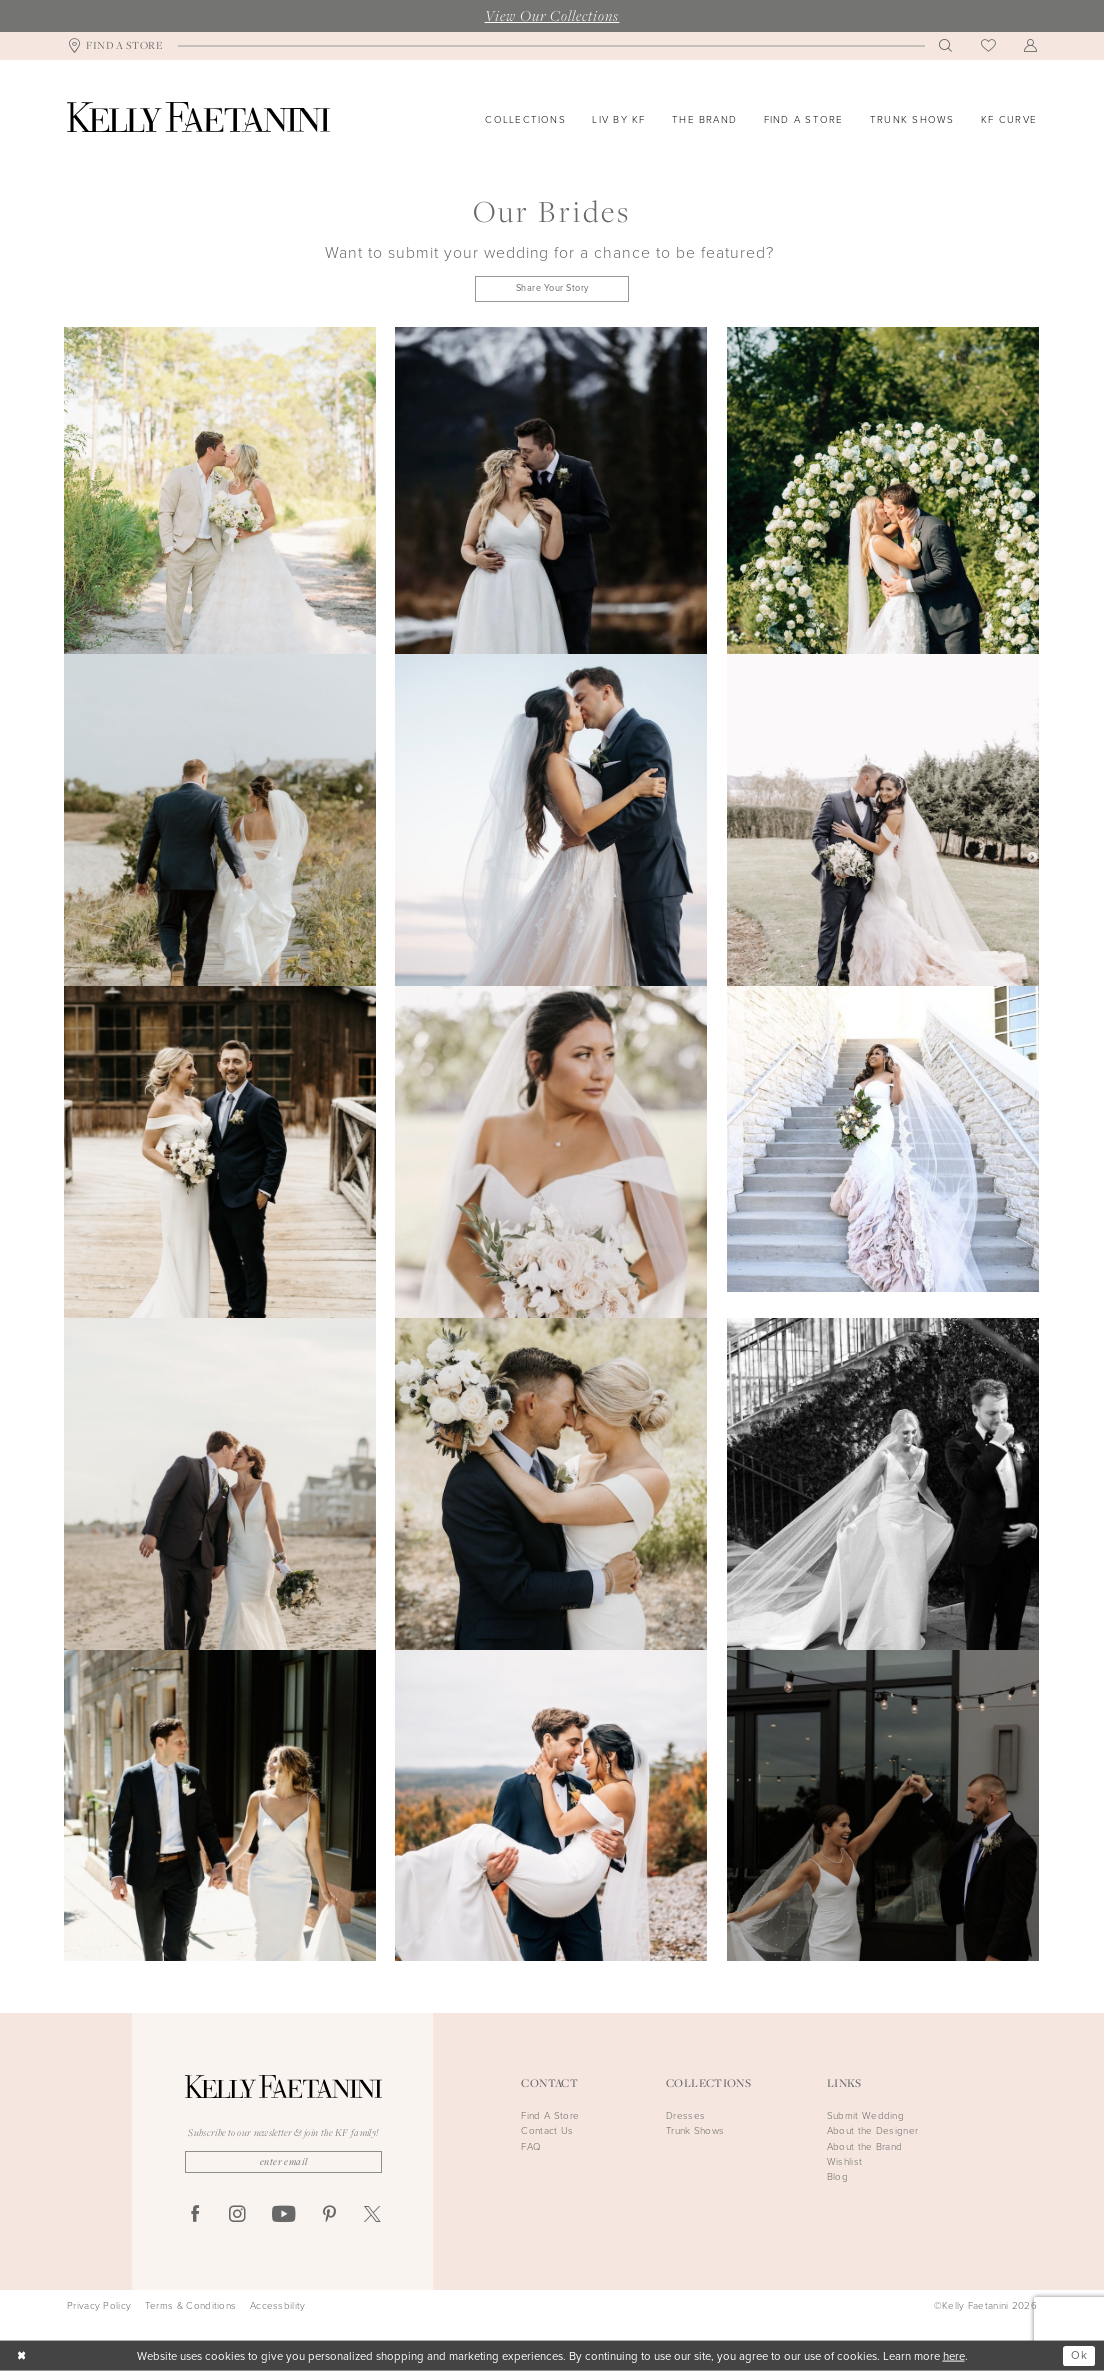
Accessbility (278, 2306)
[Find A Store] (115, 46)
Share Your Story (552, 288)
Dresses (685, 2115)
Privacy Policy (99, 2306)
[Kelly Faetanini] (198, 117)
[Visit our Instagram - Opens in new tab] (237, 2215)
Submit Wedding (865, 2115)
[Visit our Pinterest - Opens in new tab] (329, 2215)
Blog (837, 2176)
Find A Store (550, 2115)
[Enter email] (283, 2162)
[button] (1031, 46)
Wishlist (844, 2161)
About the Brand (865, 2146)
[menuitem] (115, 46)
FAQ (531, 2146)
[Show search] (946, 46)
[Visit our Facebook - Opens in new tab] (195, 2215)
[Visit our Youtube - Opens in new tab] (283, 2215)
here (954, 2355)
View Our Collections (552, 15)
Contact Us (547, 2130)
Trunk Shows (695, 2130)
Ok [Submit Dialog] (1079, 2355)
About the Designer (872, 2130)
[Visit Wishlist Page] (988, 46)
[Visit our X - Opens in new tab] (372, 2215)
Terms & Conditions (190, 2306)
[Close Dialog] (21, 2356)
